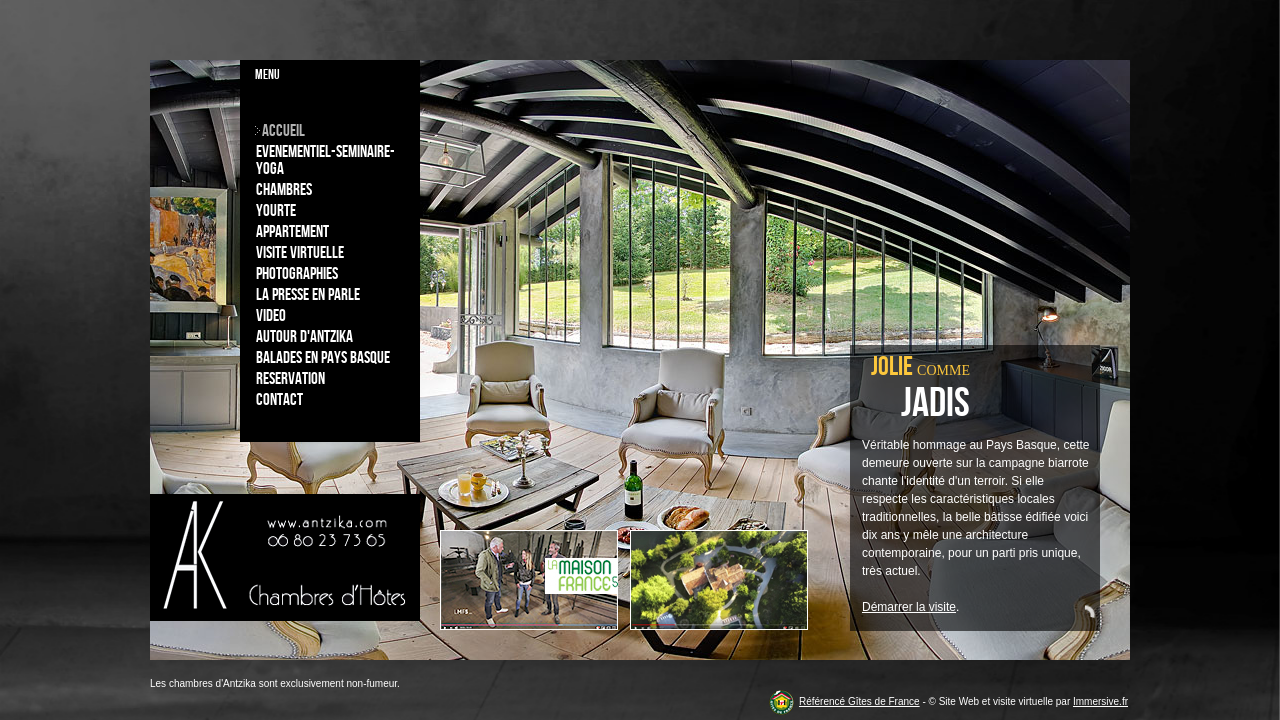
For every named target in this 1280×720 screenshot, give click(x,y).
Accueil (283, 131)
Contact (279, 400)
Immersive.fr (1100, 701)
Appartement (292, 232)
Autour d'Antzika (304, 337)
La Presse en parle (308, 295)
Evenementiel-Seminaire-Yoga (325, 160)
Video (271, 316)
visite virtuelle (1023, 701)
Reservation (290, 379)
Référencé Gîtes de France (859, 701)
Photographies (297, 274)
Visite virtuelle (300, 253)
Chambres (284, 190)
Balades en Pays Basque (323, 358)
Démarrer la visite (909, 607)
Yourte (276, 211)
